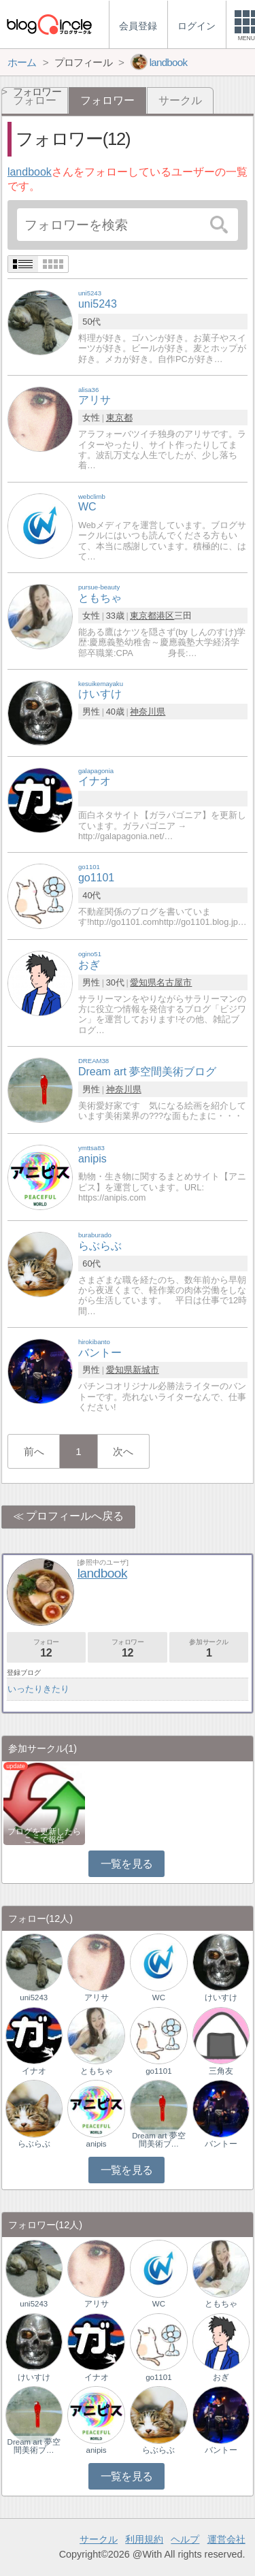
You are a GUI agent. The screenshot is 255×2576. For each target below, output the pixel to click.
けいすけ (221, 1997)
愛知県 (143, 982)
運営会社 (226, 2539)
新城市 (146, 1370)
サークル (180, 100)
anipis (96, 2144)
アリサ (96, 1997)
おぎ (221, 2377)
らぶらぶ (34, 2144)
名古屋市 (174, 982)
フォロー (46, 1648)
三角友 (221, 2071)
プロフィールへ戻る (75, 1516)
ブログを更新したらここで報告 (44, 1835)
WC (158, 1997)
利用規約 (144, 2539)
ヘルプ (185, 2539)
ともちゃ (96, 2071)
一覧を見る (127, 1864)
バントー (221, 2144)
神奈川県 (147, 711)
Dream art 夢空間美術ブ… (158, 2140)
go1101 (158, 2071)
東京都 (119, 417)
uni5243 (34, 1997)
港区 (165, 615)
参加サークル (208, 1648)
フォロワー (127, 1648)
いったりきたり (38, 1689)
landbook (29, 172)
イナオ (34, 2071)
